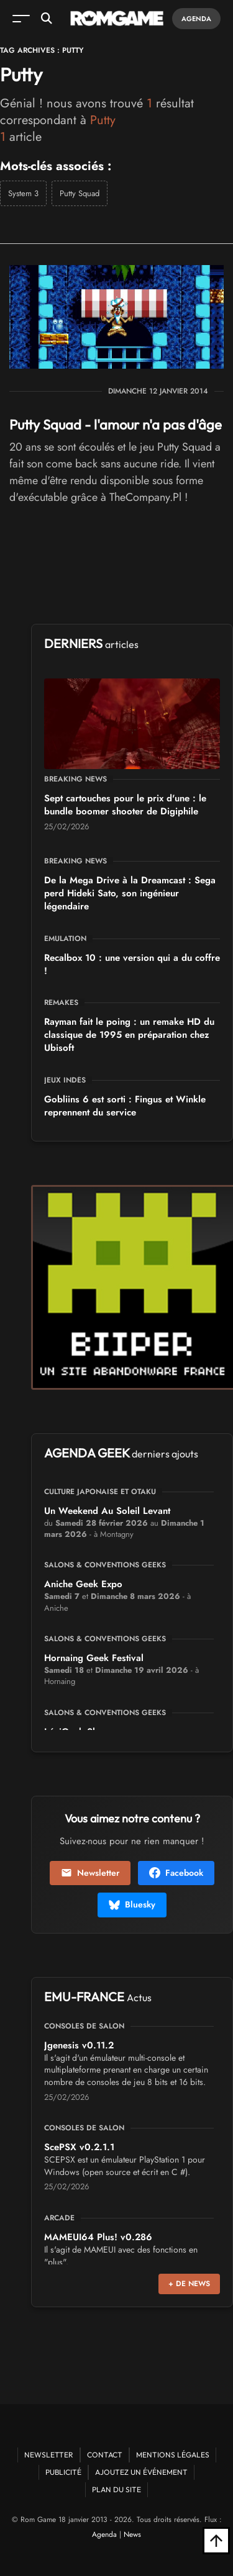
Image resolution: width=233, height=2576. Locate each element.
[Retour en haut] (216, 2540)
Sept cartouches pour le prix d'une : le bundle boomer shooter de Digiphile (125, 804)
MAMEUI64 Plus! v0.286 (98, 2237)
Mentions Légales (172, 2454)
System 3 (23, 193)
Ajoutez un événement (141, 2472)
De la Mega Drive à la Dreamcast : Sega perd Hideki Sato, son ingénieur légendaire (130, 893)
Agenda (196, 19)
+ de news (189, 2283)
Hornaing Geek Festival (94, 1658)
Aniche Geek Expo (83, 1584)
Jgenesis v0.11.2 (79, 2045)
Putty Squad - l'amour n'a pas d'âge (115, 424)
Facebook (176, 1873)
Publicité (63, 2472)
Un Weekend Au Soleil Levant (107, 1511)
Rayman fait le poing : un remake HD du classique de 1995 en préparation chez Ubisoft (129, 1035)
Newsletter (90, 1873)
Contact (104, 2454)
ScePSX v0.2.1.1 (79, 2147)
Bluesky (132, 1904)
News (132, 2534)
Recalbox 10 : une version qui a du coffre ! (132, 964)
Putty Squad (79, 193)
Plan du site (116, 2489)
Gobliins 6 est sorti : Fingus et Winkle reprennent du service (125, 1105)
